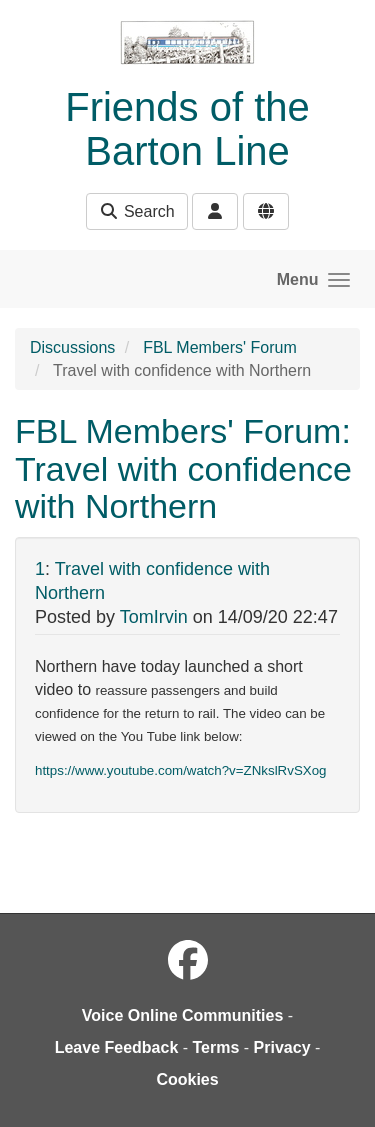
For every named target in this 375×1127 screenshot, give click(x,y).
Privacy (282, 1047)
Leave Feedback (117, 1047)
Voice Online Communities (183, 1015)
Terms (216, 1047)
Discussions (72, 347)
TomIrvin (154, 617)
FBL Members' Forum (220, 347)
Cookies (187, 1079)
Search (136, 211)
